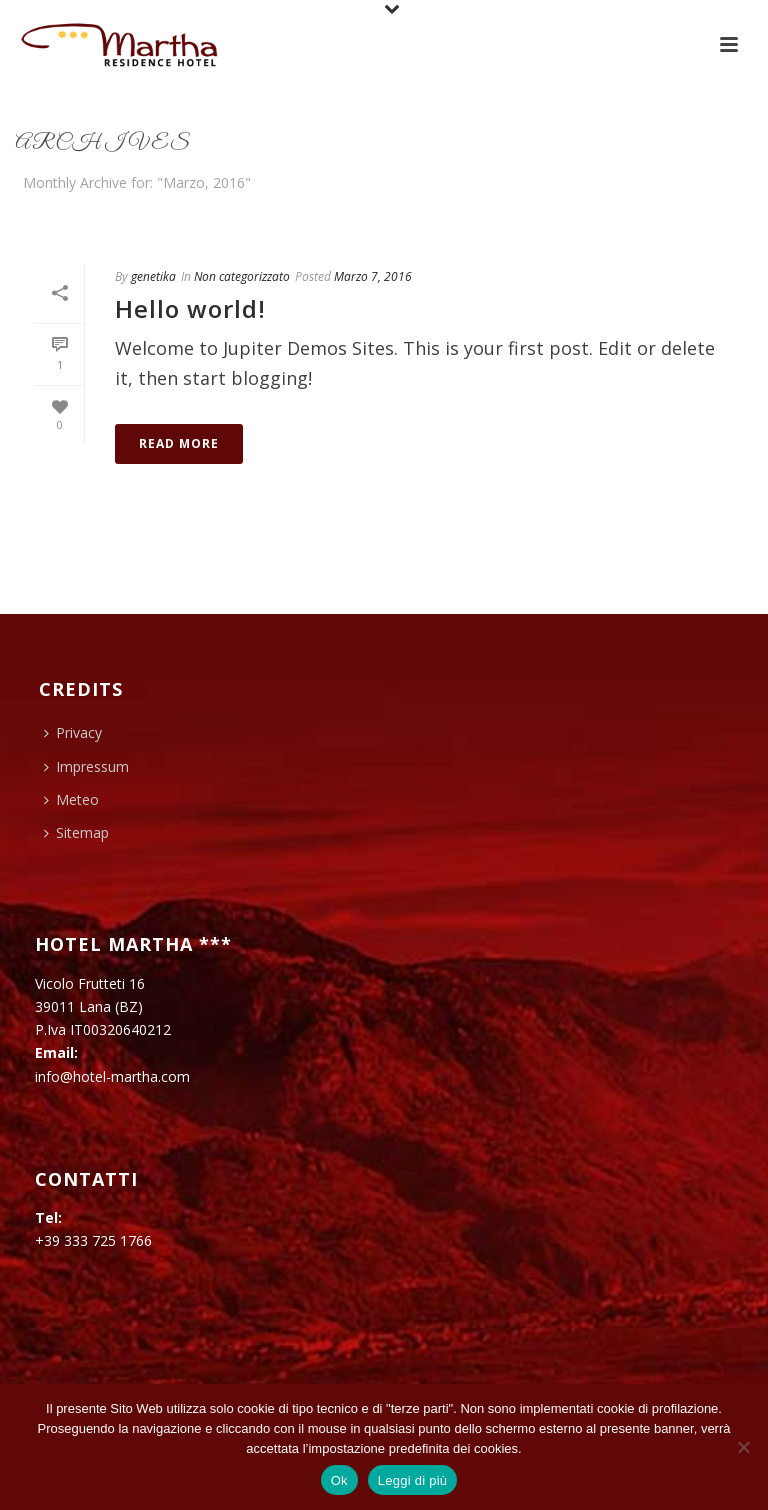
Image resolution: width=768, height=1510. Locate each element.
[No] (743, 1447)
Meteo (71, 799)
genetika (153, 276)
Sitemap (76, 832)
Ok (339, 1480)
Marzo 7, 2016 (373, 276)
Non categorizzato (242, 276)
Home (709, 220)
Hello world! (190, 308)
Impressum (86, 766)
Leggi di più (413, 1480)
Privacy (73, 732)
